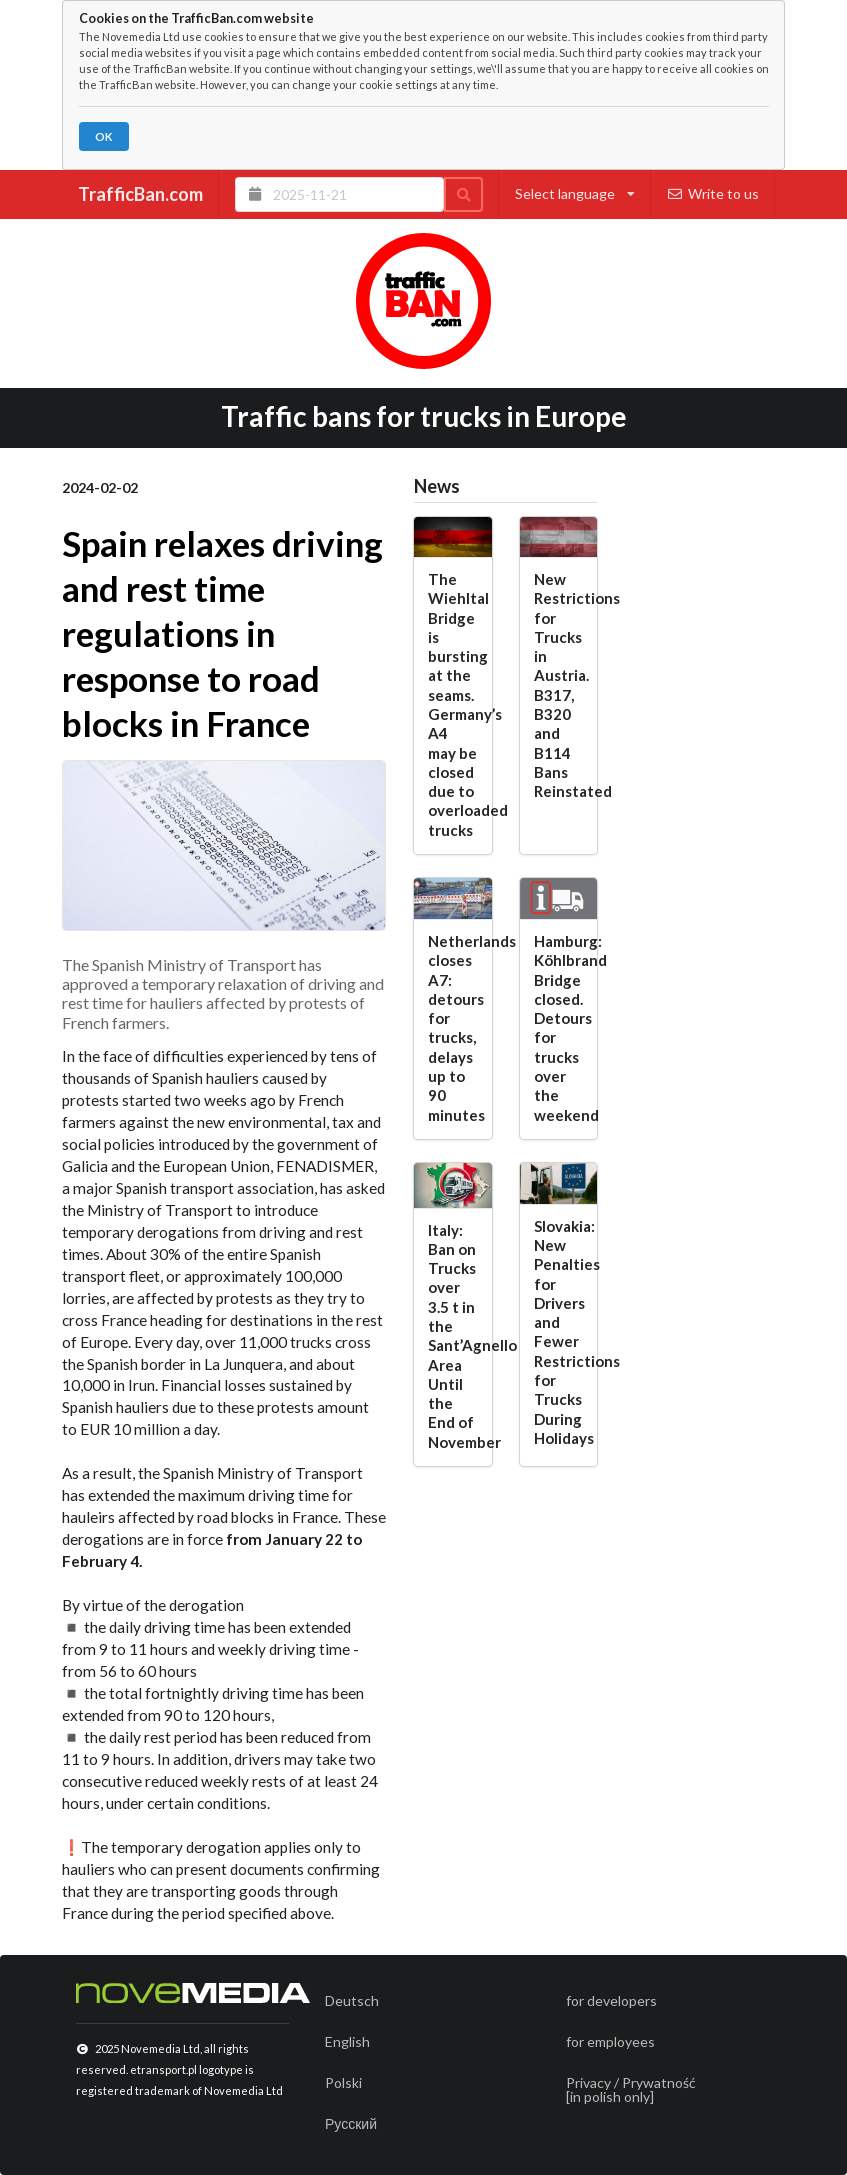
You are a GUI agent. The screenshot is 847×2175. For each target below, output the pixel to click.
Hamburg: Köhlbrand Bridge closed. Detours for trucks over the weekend (559, 1028)
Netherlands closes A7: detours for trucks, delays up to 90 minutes (453, 1028)
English (347, 2041)
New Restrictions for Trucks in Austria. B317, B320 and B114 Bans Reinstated (559, 685)
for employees (610, 2041)
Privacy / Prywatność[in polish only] (631, 2089)
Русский (351, 2123)
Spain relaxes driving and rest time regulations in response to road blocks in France (222, 633)
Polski (343, 2082)
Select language (575, 193)
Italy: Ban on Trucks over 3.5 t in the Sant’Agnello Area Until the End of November (453, 1336)
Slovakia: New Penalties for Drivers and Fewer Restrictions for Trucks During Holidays (559, 1332)
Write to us (713, 193)
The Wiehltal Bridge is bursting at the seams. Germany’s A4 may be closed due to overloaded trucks (453, 704)
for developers (611, 2000)
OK (103, 136)
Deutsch (352, 2000)
